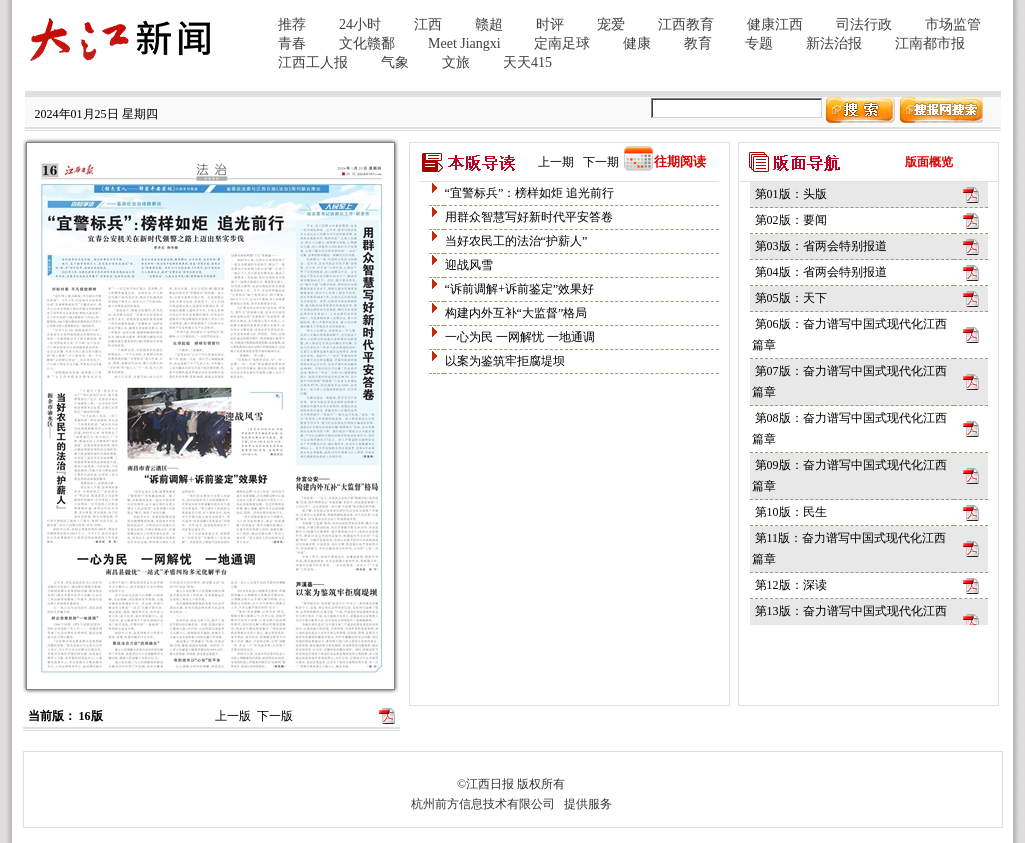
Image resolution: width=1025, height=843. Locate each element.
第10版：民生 (791, 512)
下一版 (275, 716)
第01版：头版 (791, 194)
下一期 (601, 162)
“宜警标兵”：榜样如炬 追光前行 (530, 193)
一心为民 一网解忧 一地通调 (520, 337)
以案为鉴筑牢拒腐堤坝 (505, 361)
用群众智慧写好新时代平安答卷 (529, 217)
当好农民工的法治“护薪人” (516, 241)
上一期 (556, 162)
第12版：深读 (791, 585)
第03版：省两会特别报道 (821, 246)
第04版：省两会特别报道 (821, 272)
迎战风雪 (469, 265)
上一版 (233, 716)
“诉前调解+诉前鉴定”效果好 (519, 289)
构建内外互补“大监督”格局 (516, 313)
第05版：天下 (791, 298)
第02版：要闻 (791, 220)
